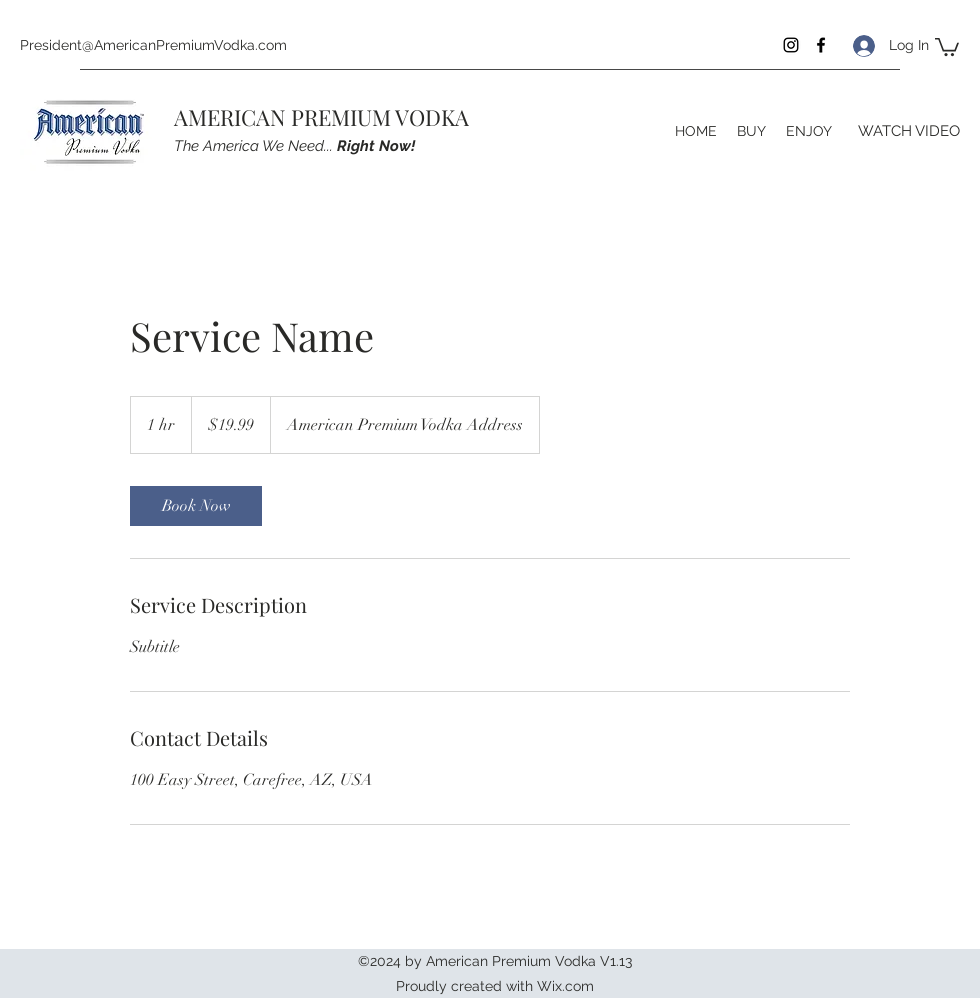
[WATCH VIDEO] (908, 131)
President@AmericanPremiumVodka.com (153, 45)
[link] (196, 506)
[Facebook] (821, 45)
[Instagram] (791, 45)
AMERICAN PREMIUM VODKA (321, 117)
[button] (947, 46)
